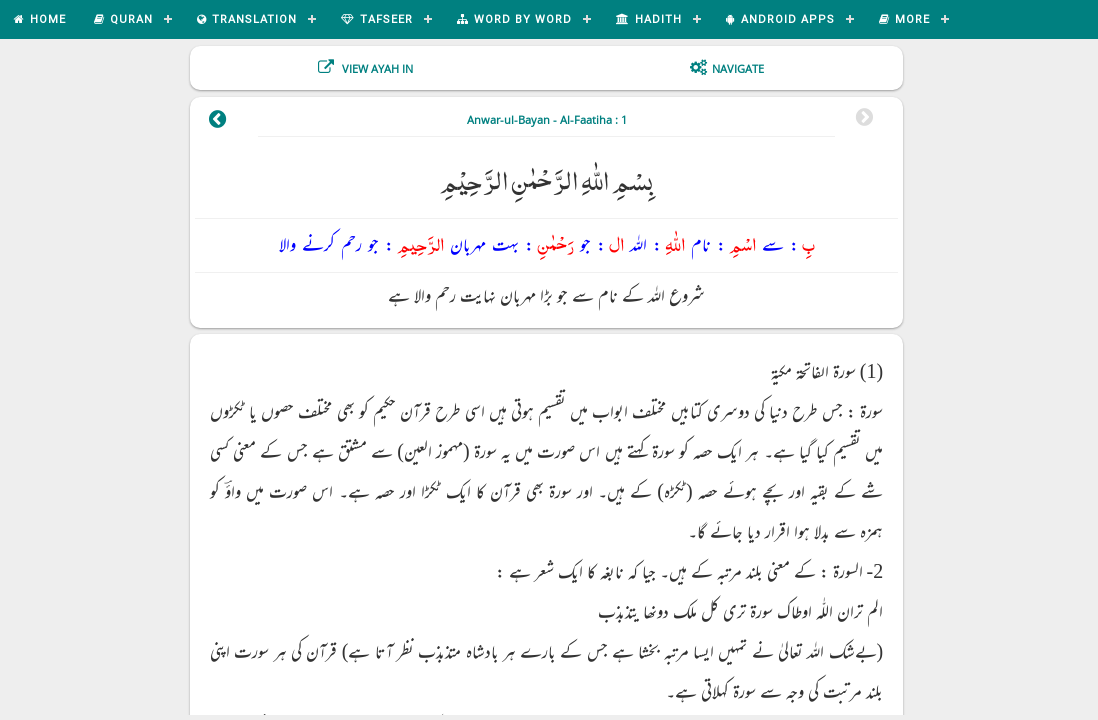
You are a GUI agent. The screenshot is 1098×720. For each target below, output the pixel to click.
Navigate (738, 68)
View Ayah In (376, 68)
